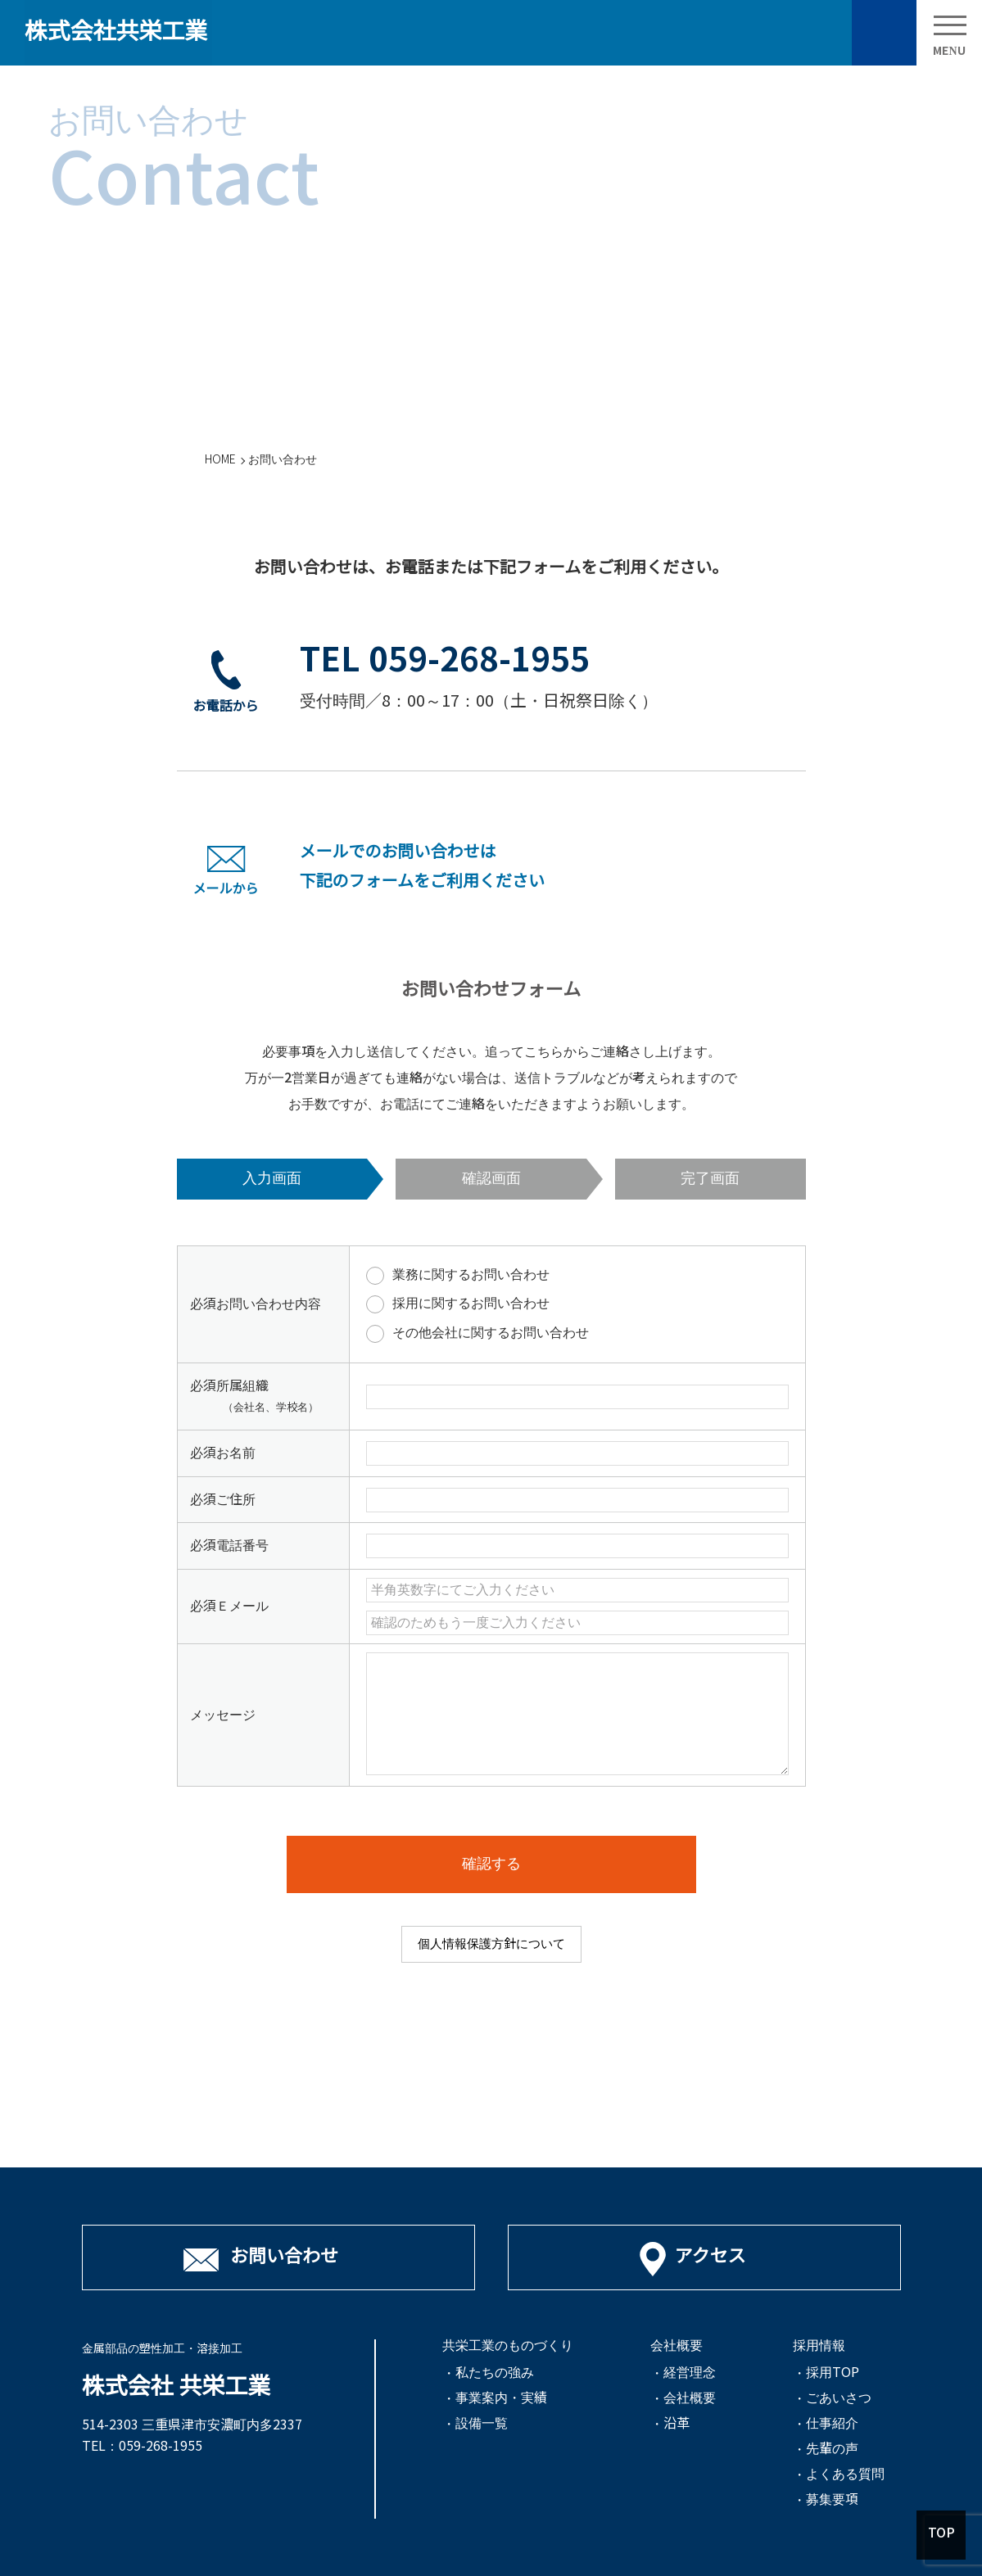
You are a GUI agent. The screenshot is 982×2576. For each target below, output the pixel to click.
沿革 (676, 2423)
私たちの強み (494, 2372)
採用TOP (832, 2372)
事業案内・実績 (501, 2398)
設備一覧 (481, 2423)
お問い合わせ (883, 33)
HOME (220, 460)
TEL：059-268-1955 (142, 2446)
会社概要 (689, 2398)
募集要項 (832, 2499)
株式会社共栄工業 (116, 31)
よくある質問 (845, 2474)
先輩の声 (832, 2449)
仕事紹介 (832, 2423)
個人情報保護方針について (491, 1943)
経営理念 (689, 2372)
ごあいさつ (838, 2398)
